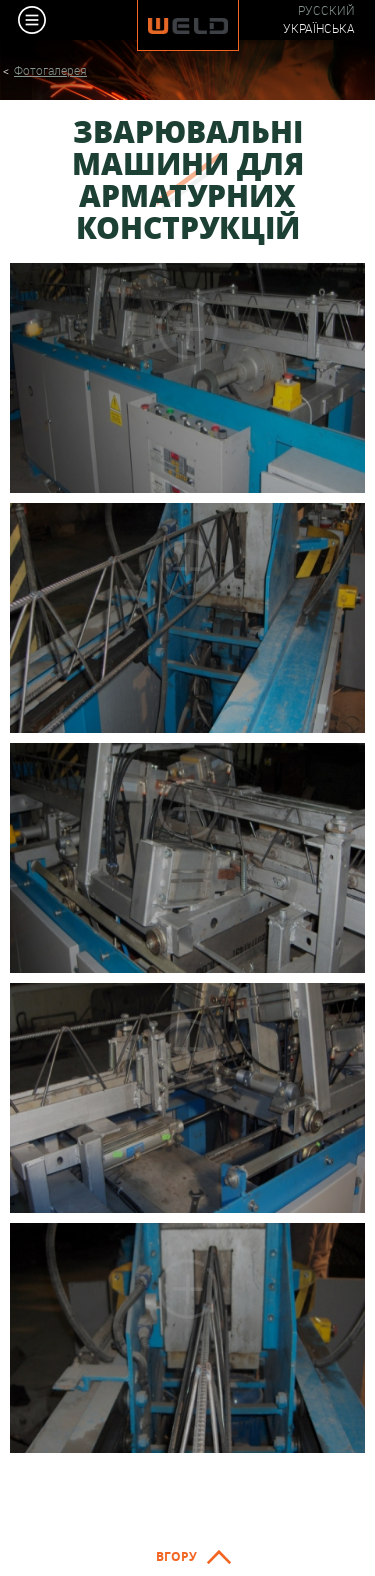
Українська (319, 28)
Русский (326, 10)
